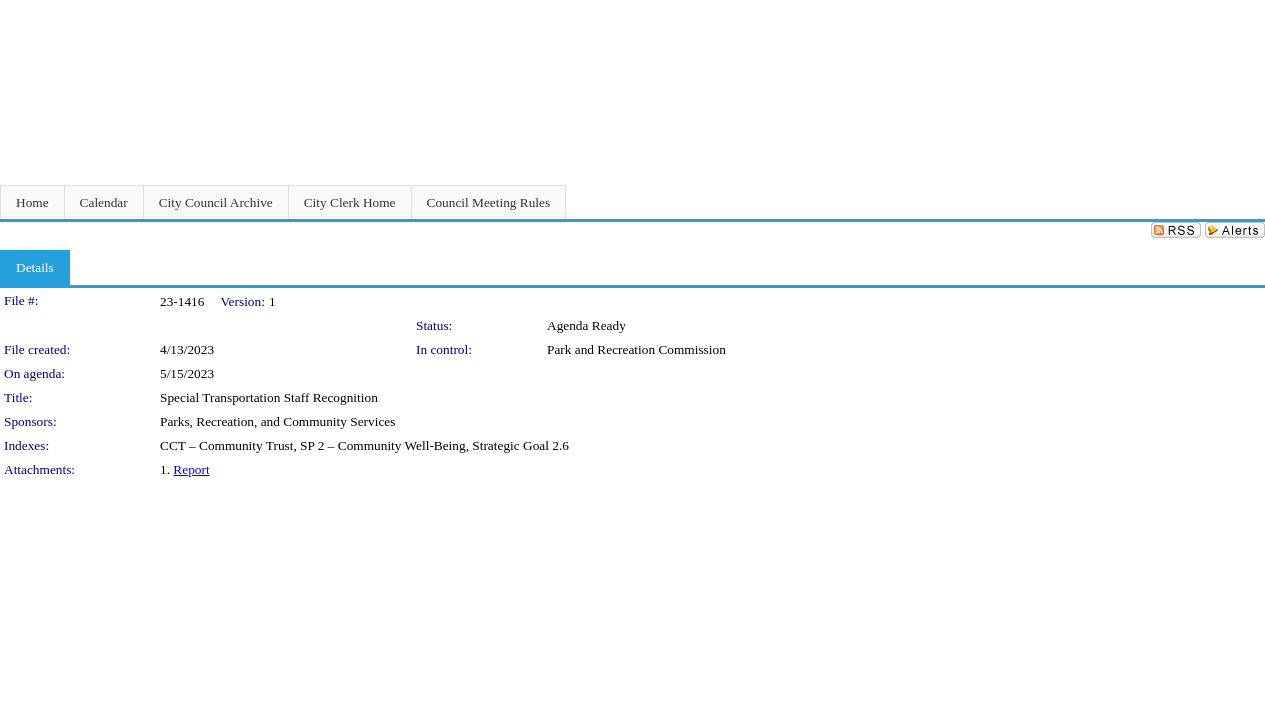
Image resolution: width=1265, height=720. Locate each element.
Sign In (1240, 12)
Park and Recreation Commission (636, 349)
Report (191, 469)
